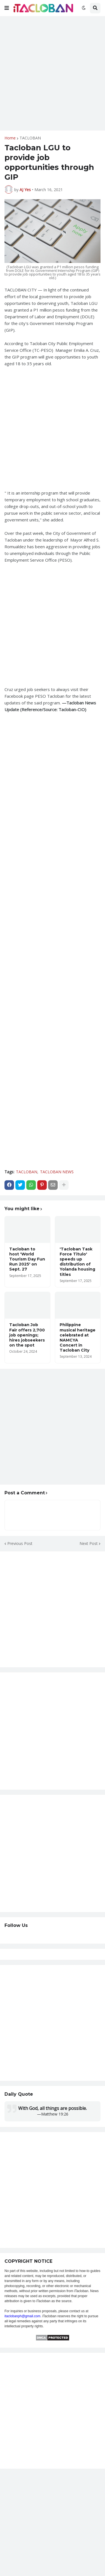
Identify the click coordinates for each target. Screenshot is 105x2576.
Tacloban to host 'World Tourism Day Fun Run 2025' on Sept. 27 (27, 1259)
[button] (6, 8)
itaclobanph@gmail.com (22, 2316)
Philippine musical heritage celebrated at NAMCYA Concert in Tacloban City (77, 1337)
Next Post (89, 1543)
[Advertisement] (52, 73)
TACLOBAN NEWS (57, 1171)
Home (10, 138)
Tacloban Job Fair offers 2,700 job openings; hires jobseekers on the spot (27, 1335)
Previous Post (19, 1543)
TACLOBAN (30, 138)
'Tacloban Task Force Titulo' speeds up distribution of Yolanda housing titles (77, 1262)
